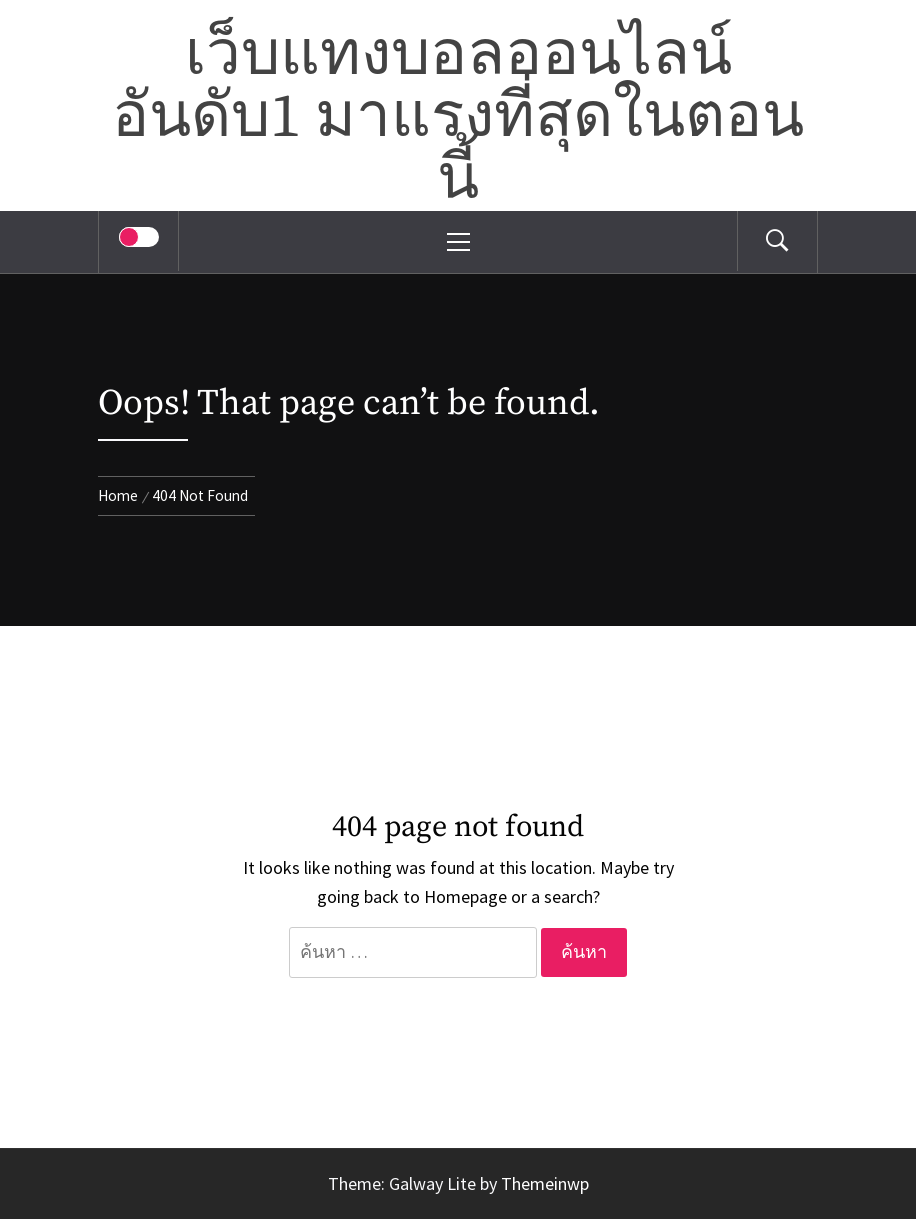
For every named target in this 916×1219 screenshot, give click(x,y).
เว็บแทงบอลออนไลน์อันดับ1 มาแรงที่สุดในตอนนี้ (458, 118)
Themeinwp (545, 1183)
